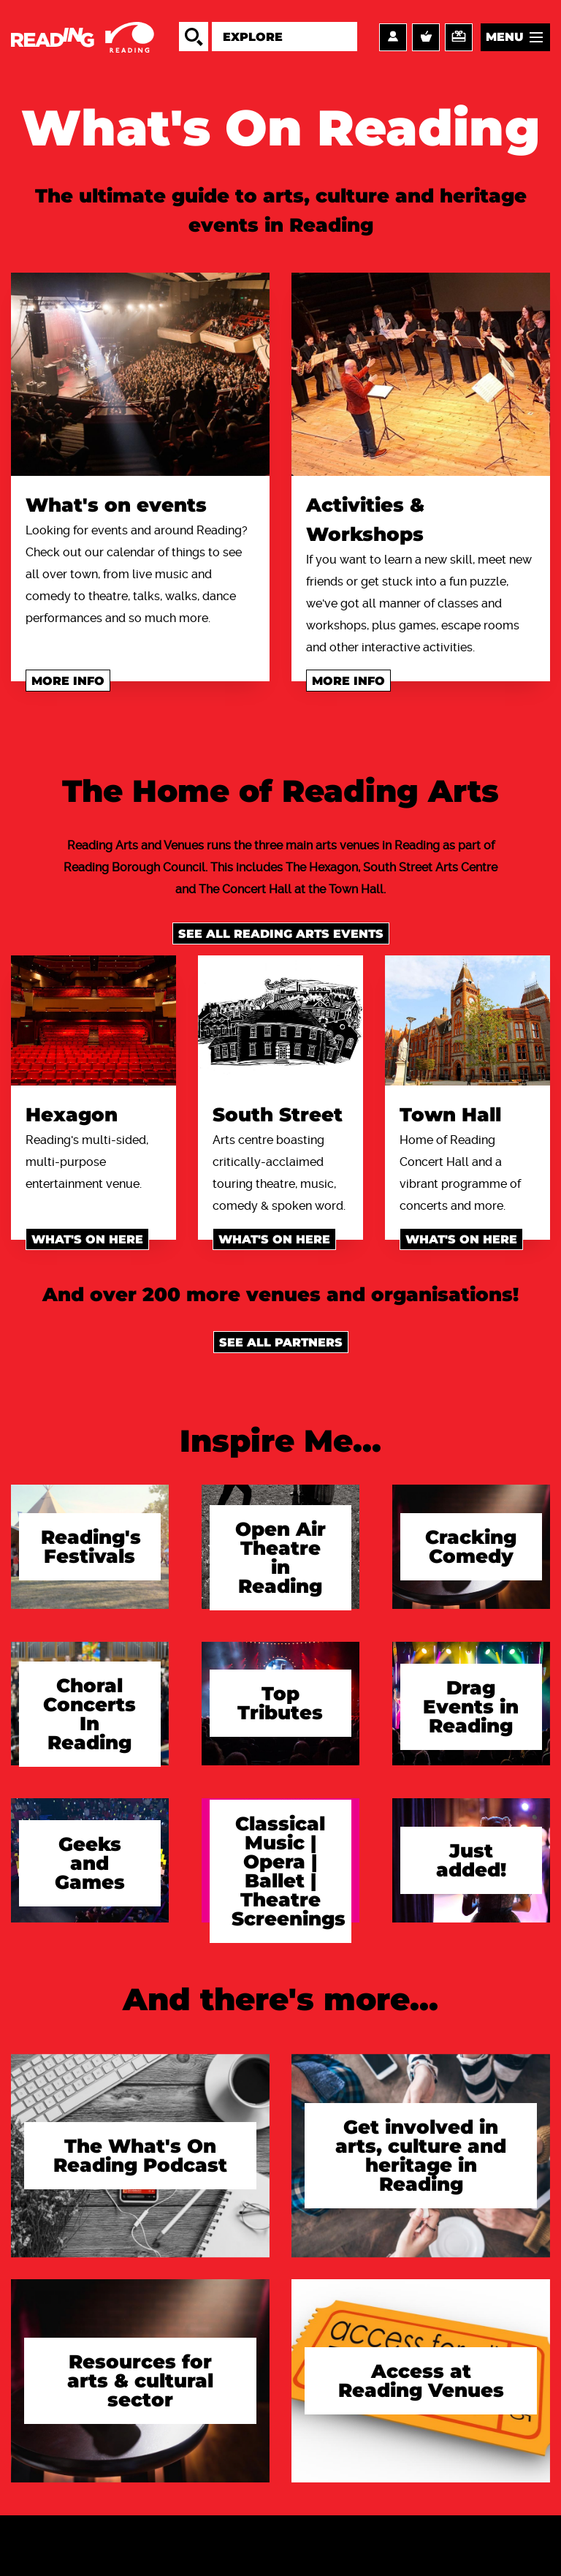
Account (393, 37)
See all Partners (281, 1342)
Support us (459, 37)
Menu (505, 37)
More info (67, 681)
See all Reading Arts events (280, 934)
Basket (426, 37)
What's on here (87, 1239)
